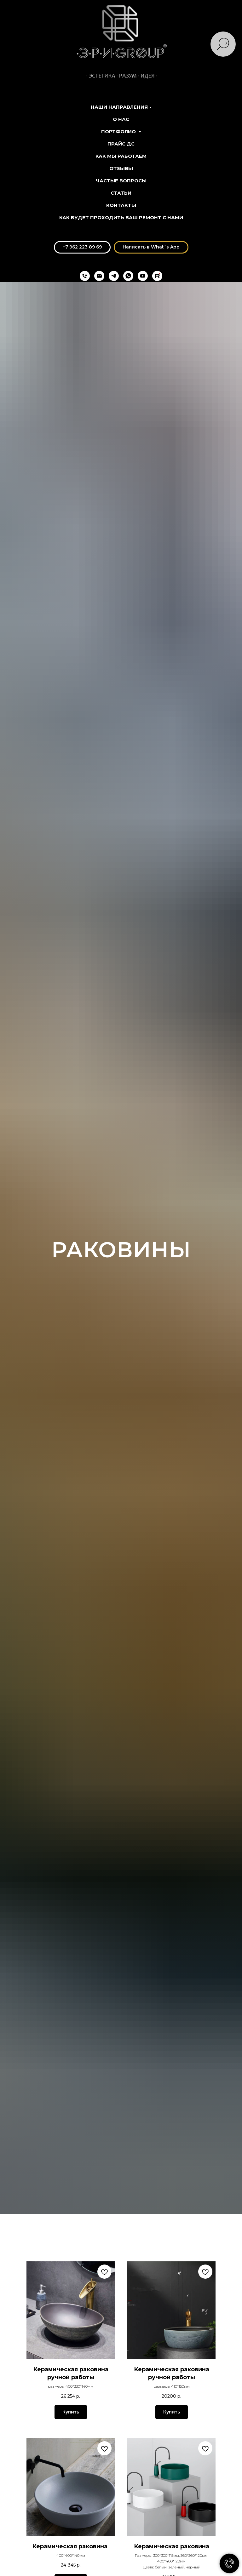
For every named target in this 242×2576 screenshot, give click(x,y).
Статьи (121, 193)
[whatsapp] (128, 276)
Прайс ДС (121, 144)
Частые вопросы (121, 181)
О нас (121, 119)
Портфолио (119, 131)
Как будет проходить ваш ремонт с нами (121, 217)
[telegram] (114, 276)
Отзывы (121, 168)
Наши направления (119, 107)
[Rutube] (157, 276)
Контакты (121, 205)
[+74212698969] (85, 276)
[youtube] (143, 276)
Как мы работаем (121, 156)
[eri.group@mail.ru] (99, 276)
